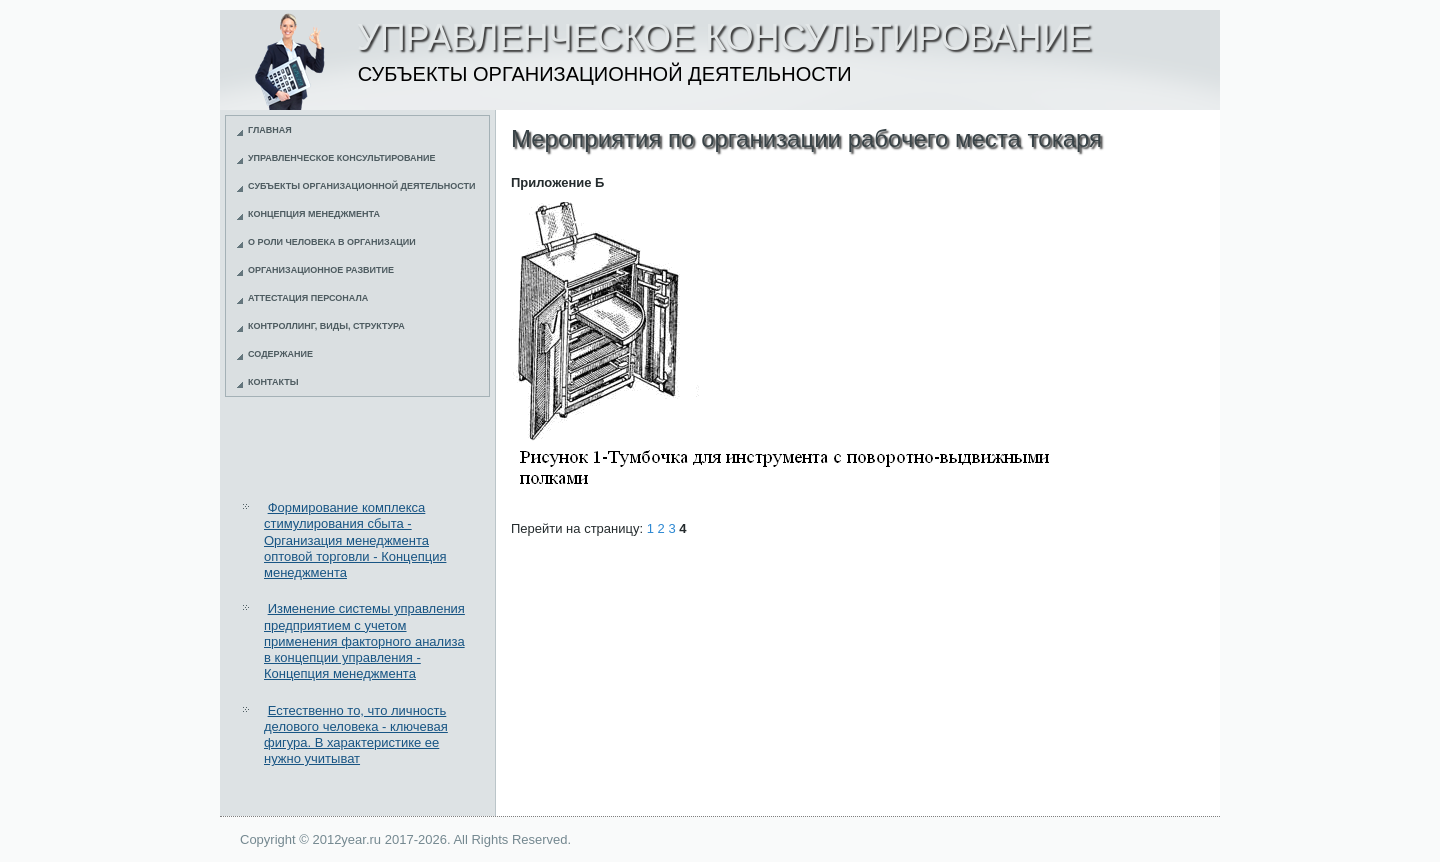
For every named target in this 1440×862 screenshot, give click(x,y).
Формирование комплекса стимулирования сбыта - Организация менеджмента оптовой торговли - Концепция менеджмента (355, 540)
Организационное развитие (321, 270)
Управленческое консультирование (342, 158)
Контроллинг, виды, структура (326, 326)
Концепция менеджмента (314, 214)
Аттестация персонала (308, 298)
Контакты (273, 382)
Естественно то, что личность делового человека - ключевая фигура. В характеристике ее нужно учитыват (356, 735)
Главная (270, 130)
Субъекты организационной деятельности (362, 186)
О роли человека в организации (332, 242)
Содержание (280, 354)
